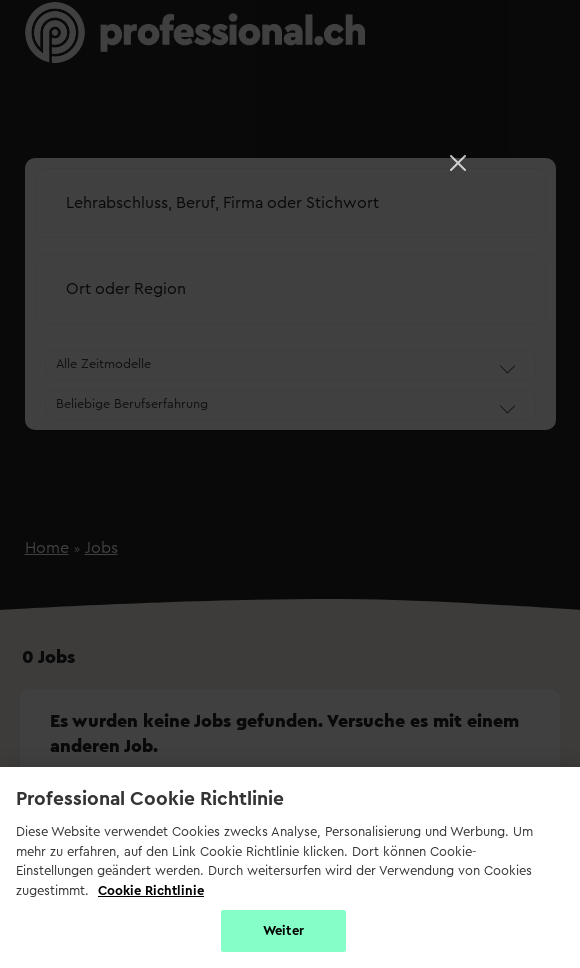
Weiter (283, 930)
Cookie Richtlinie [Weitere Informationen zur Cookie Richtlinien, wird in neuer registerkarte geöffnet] (151, 890)
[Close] (458, 163)
